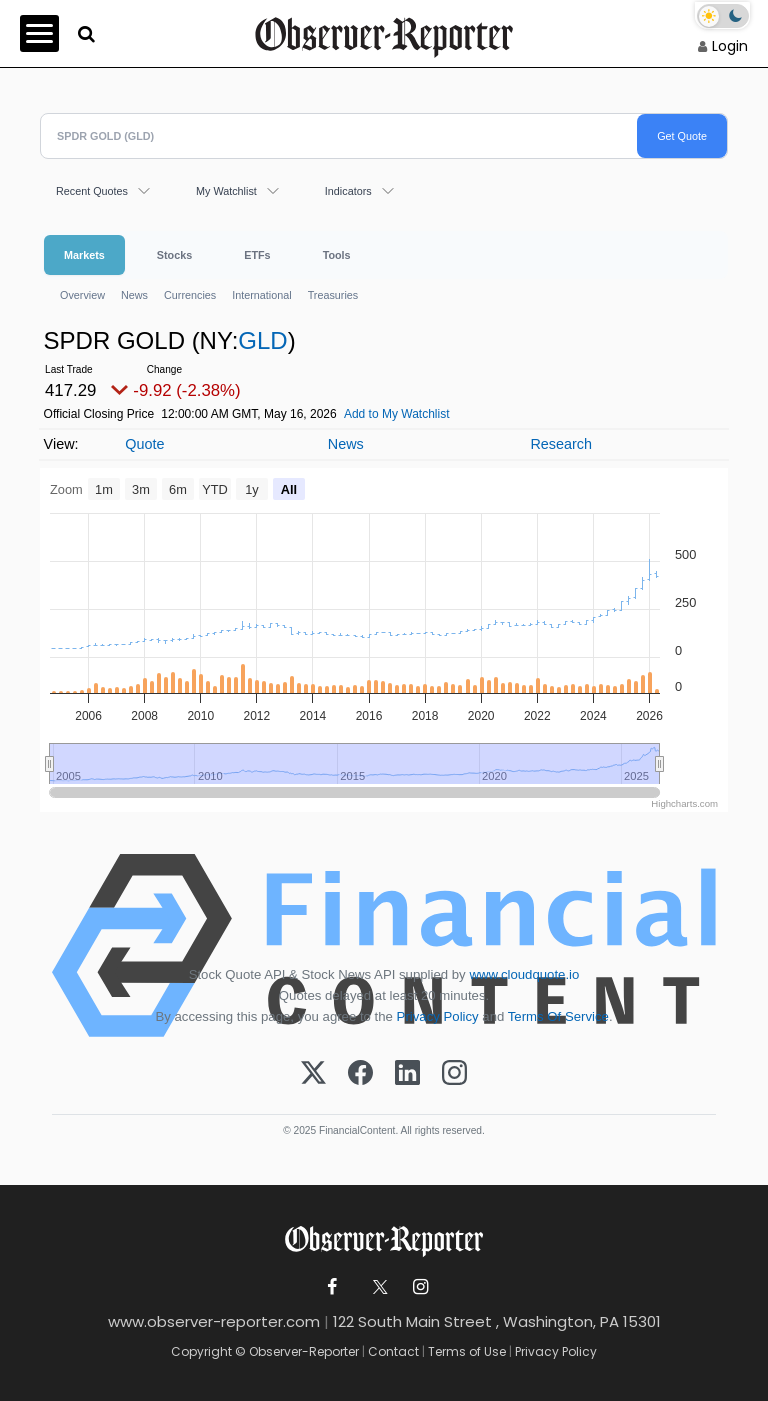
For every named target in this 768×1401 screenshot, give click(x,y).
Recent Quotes (92, 191)
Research (561, 444)
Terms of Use (467, 1351)
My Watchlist (226, 191)
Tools (337, 255)
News (134, 295)
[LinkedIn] (407, 1074)
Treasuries (333, 295)
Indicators (348, 191)
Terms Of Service (558, 1016)
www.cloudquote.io (524, 974)
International (261, 295)
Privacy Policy (438, 1016)
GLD (262, 340)
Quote (144, 444)
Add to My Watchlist (397, 414)
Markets (84, 255)
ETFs (257, 255)
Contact (393, 1351)
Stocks (174, 255)
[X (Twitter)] (313, 1074)
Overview (82, 295)
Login (730, 46)
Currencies (190, 295)
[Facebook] (360, 1074)
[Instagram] (454, 1074)
